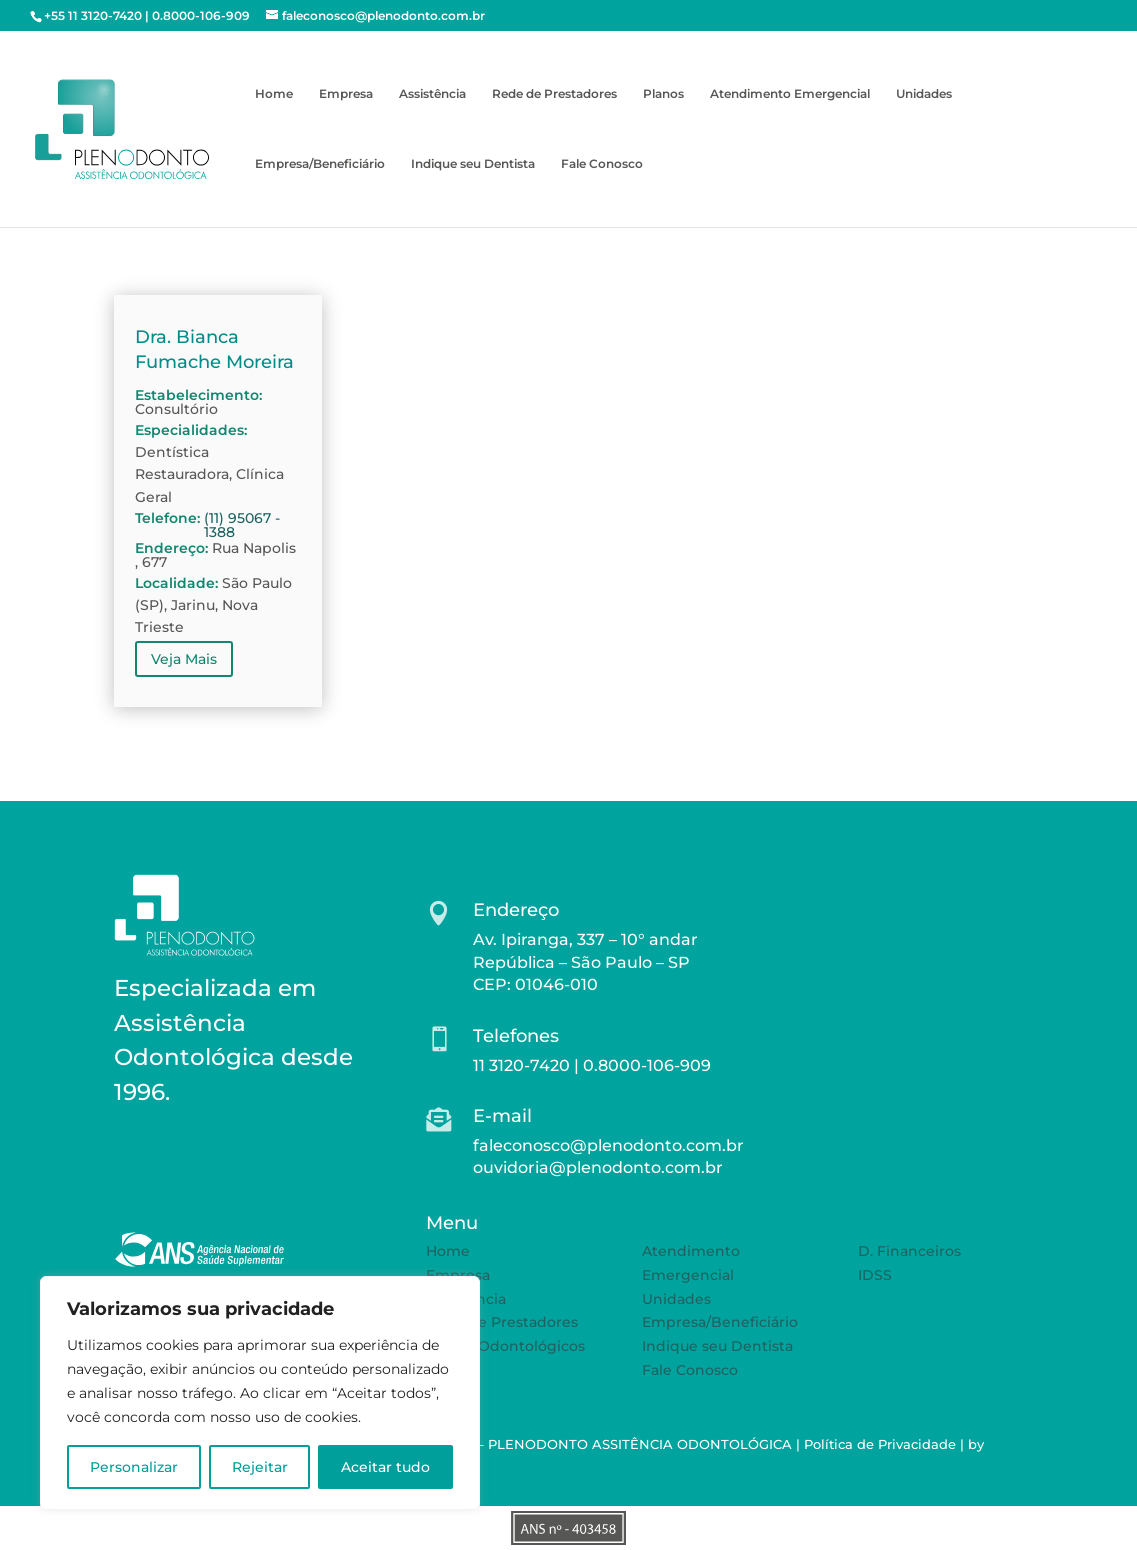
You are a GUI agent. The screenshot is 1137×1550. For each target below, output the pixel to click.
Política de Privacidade (880, 1444)
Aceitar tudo (385, 1467)
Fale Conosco (602, 164)
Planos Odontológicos (505, 1346)
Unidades (924, 94)
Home (274, 94)
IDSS (875, 1275)
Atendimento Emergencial (790, 94)
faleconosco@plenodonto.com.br (608, 1145)
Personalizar (134, 1467)
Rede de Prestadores (554, 94)
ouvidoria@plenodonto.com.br (598, 1167)
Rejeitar (260, 1467)
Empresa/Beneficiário (320, 164)
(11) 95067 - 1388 (242, 525)
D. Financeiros (909, 1251)
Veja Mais (184, 659)
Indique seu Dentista (473, 164)
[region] (260, 1393)
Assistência (432, 94)
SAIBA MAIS (192, 1156)
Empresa (346, 94)
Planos (663, 94)
